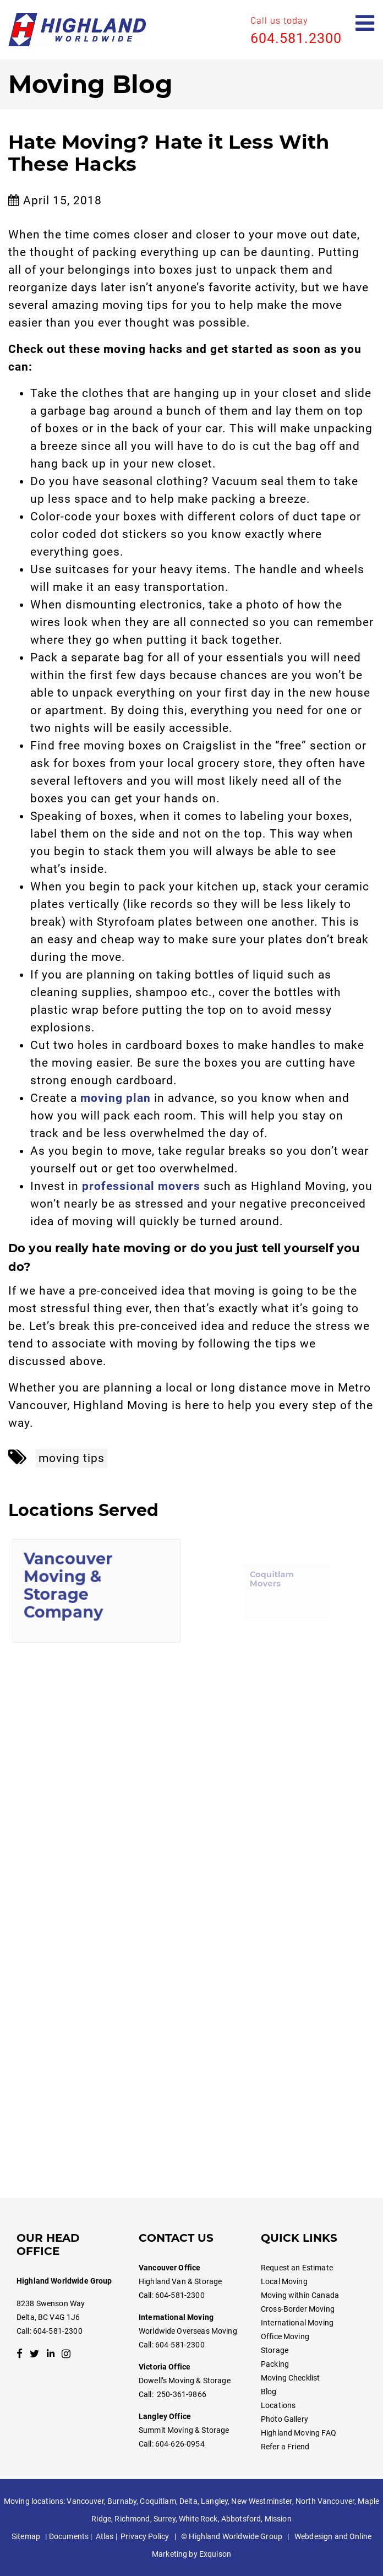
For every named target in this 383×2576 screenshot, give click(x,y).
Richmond (132, 2518)
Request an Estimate (297, 2267)
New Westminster (261, 2501)
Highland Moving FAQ (298, 2432)
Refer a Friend (285, 2446)
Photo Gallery (284, 2419)
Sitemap (26, 2536)
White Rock (198, 2518)
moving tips (72, 1458)
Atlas (105, 2536)
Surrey (165, 2518)
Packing (275, 2364)
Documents (69, 2536)
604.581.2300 (296, 38)
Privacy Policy (145, 2536)
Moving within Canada (300, 2295)
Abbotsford (241, 2518)
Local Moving (284, 2281)
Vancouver (85, 2501)
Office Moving (285, 2336)
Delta (188, 2501)
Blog (269, 2391)
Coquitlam (158, 2501)
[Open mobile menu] (365, 23)
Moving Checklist (290, 2377)
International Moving (297, 2322)
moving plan (115, 1098)
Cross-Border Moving (298, 2309)
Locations (278, 2405)
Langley (214, 2501)
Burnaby (121, 2501)
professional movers (141, 1186)
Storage (274, 2350)
